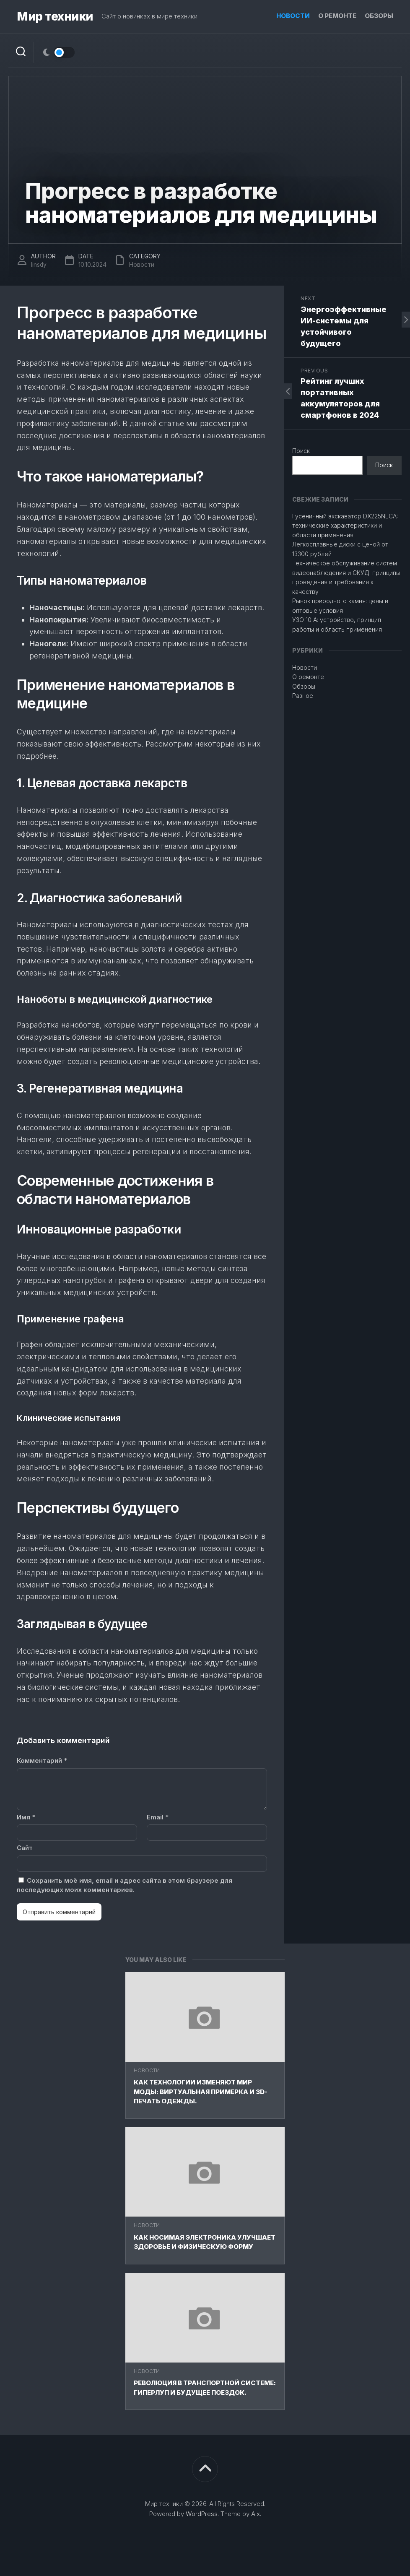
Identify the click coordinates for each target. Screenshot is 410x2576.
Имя (26, 1817)
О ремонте (337, 16)
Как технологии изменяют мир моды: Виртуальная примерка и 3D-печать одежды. (200, 2091)
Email (158, 1817)
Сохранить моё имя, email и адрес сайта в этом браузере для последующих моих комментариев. (124, 1885)
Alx (255, 2514)
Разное (302, 695)
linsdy (39, 264)
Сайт (25, 1848)
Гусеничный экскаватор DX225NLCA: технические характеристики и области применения (345, 526)
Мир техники (55, 17)
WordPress (202, 2514)
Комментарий (42, 1760)
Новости (293, 16)
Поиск (301, 450)
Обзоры (379, 16)
